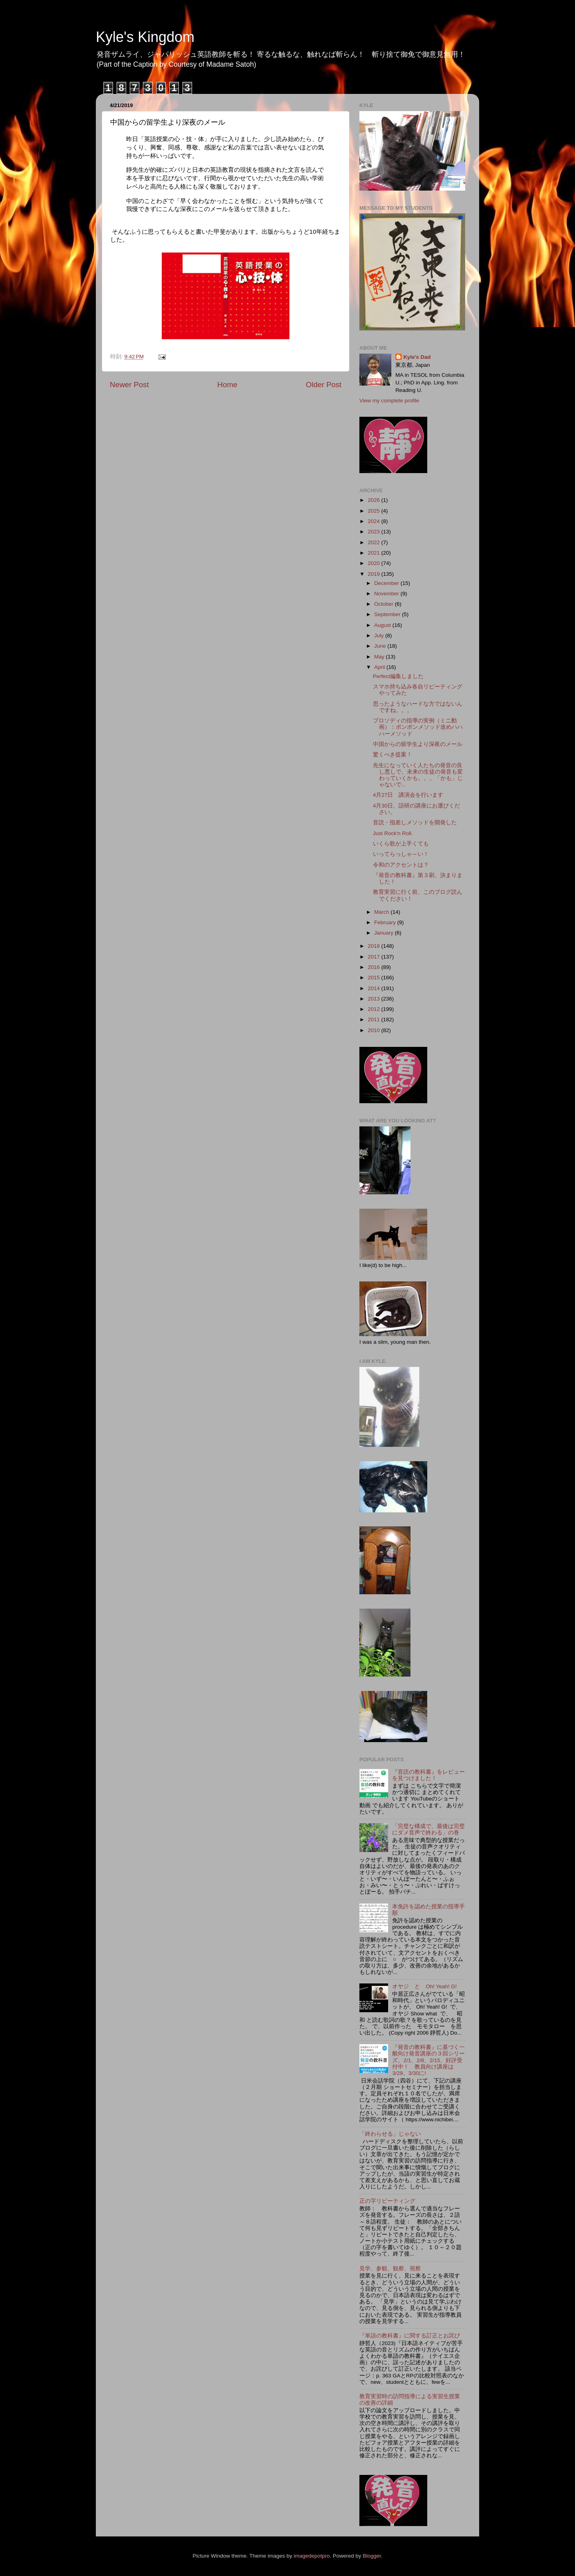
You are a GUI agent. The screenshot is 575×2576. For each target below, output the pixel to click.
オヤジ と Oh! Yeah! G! (424, 1986)
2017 (374, 957)
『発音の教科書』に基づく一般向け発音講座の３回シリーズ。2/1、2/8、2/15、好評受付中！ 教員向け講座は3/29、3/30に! (428, 2060)
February (385, 922)
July (379, 636)
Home (227, 384)
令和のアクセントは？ (401, 865)
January (384, 933)
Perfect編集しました (398, 676)
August (383, 625)
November (387, 594)
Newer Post (129, 384)
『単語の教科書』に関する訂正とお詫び (409, 2336)
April (380, 667)
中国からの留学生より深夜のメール (417, 744)
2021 (374, 553)
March (382, 912)
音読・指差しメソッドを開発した (415, 823)
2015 (374, 978)
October (384, 604)
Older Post (323, 384)
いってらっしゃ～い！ (401, 854)
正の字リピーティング (387, 2201)
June (380, 646)
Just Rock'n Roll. (393, 833)
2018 (374, 946)
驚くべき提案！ (392, 755)
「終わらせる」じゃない (390, 2134)
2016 (374, 967)
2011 (374, 1019)
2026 (374, 500)
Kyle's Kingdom (145, 37)
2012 (374, 1009)
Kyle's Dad (417, 357)
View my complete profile (389, 401)
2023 (374, 532)
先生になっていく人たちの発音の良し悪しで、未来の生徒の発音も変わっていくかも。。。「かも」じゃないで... (418, 775)
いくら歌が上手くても (401, 844)
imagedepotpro (312, 2556)
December (387, 583)
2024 (374, 521)
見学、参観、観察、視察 (390, 2269)
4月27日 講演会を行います (408, 795)
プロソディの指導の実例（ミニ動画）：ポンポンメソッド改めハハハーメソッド (418, 727)
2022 (374, 542)
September (388, 614)
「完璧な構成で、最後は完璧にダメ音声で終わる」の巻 (428, 1829)
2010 (374, 1030)
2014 (374, 988)
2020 (374, 563)
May (380, 657)
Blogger (372, 2556)
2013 (374, 999)
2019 (374, 574)
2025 (374, 511)
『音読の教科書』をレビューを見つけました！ (428, 1775)
